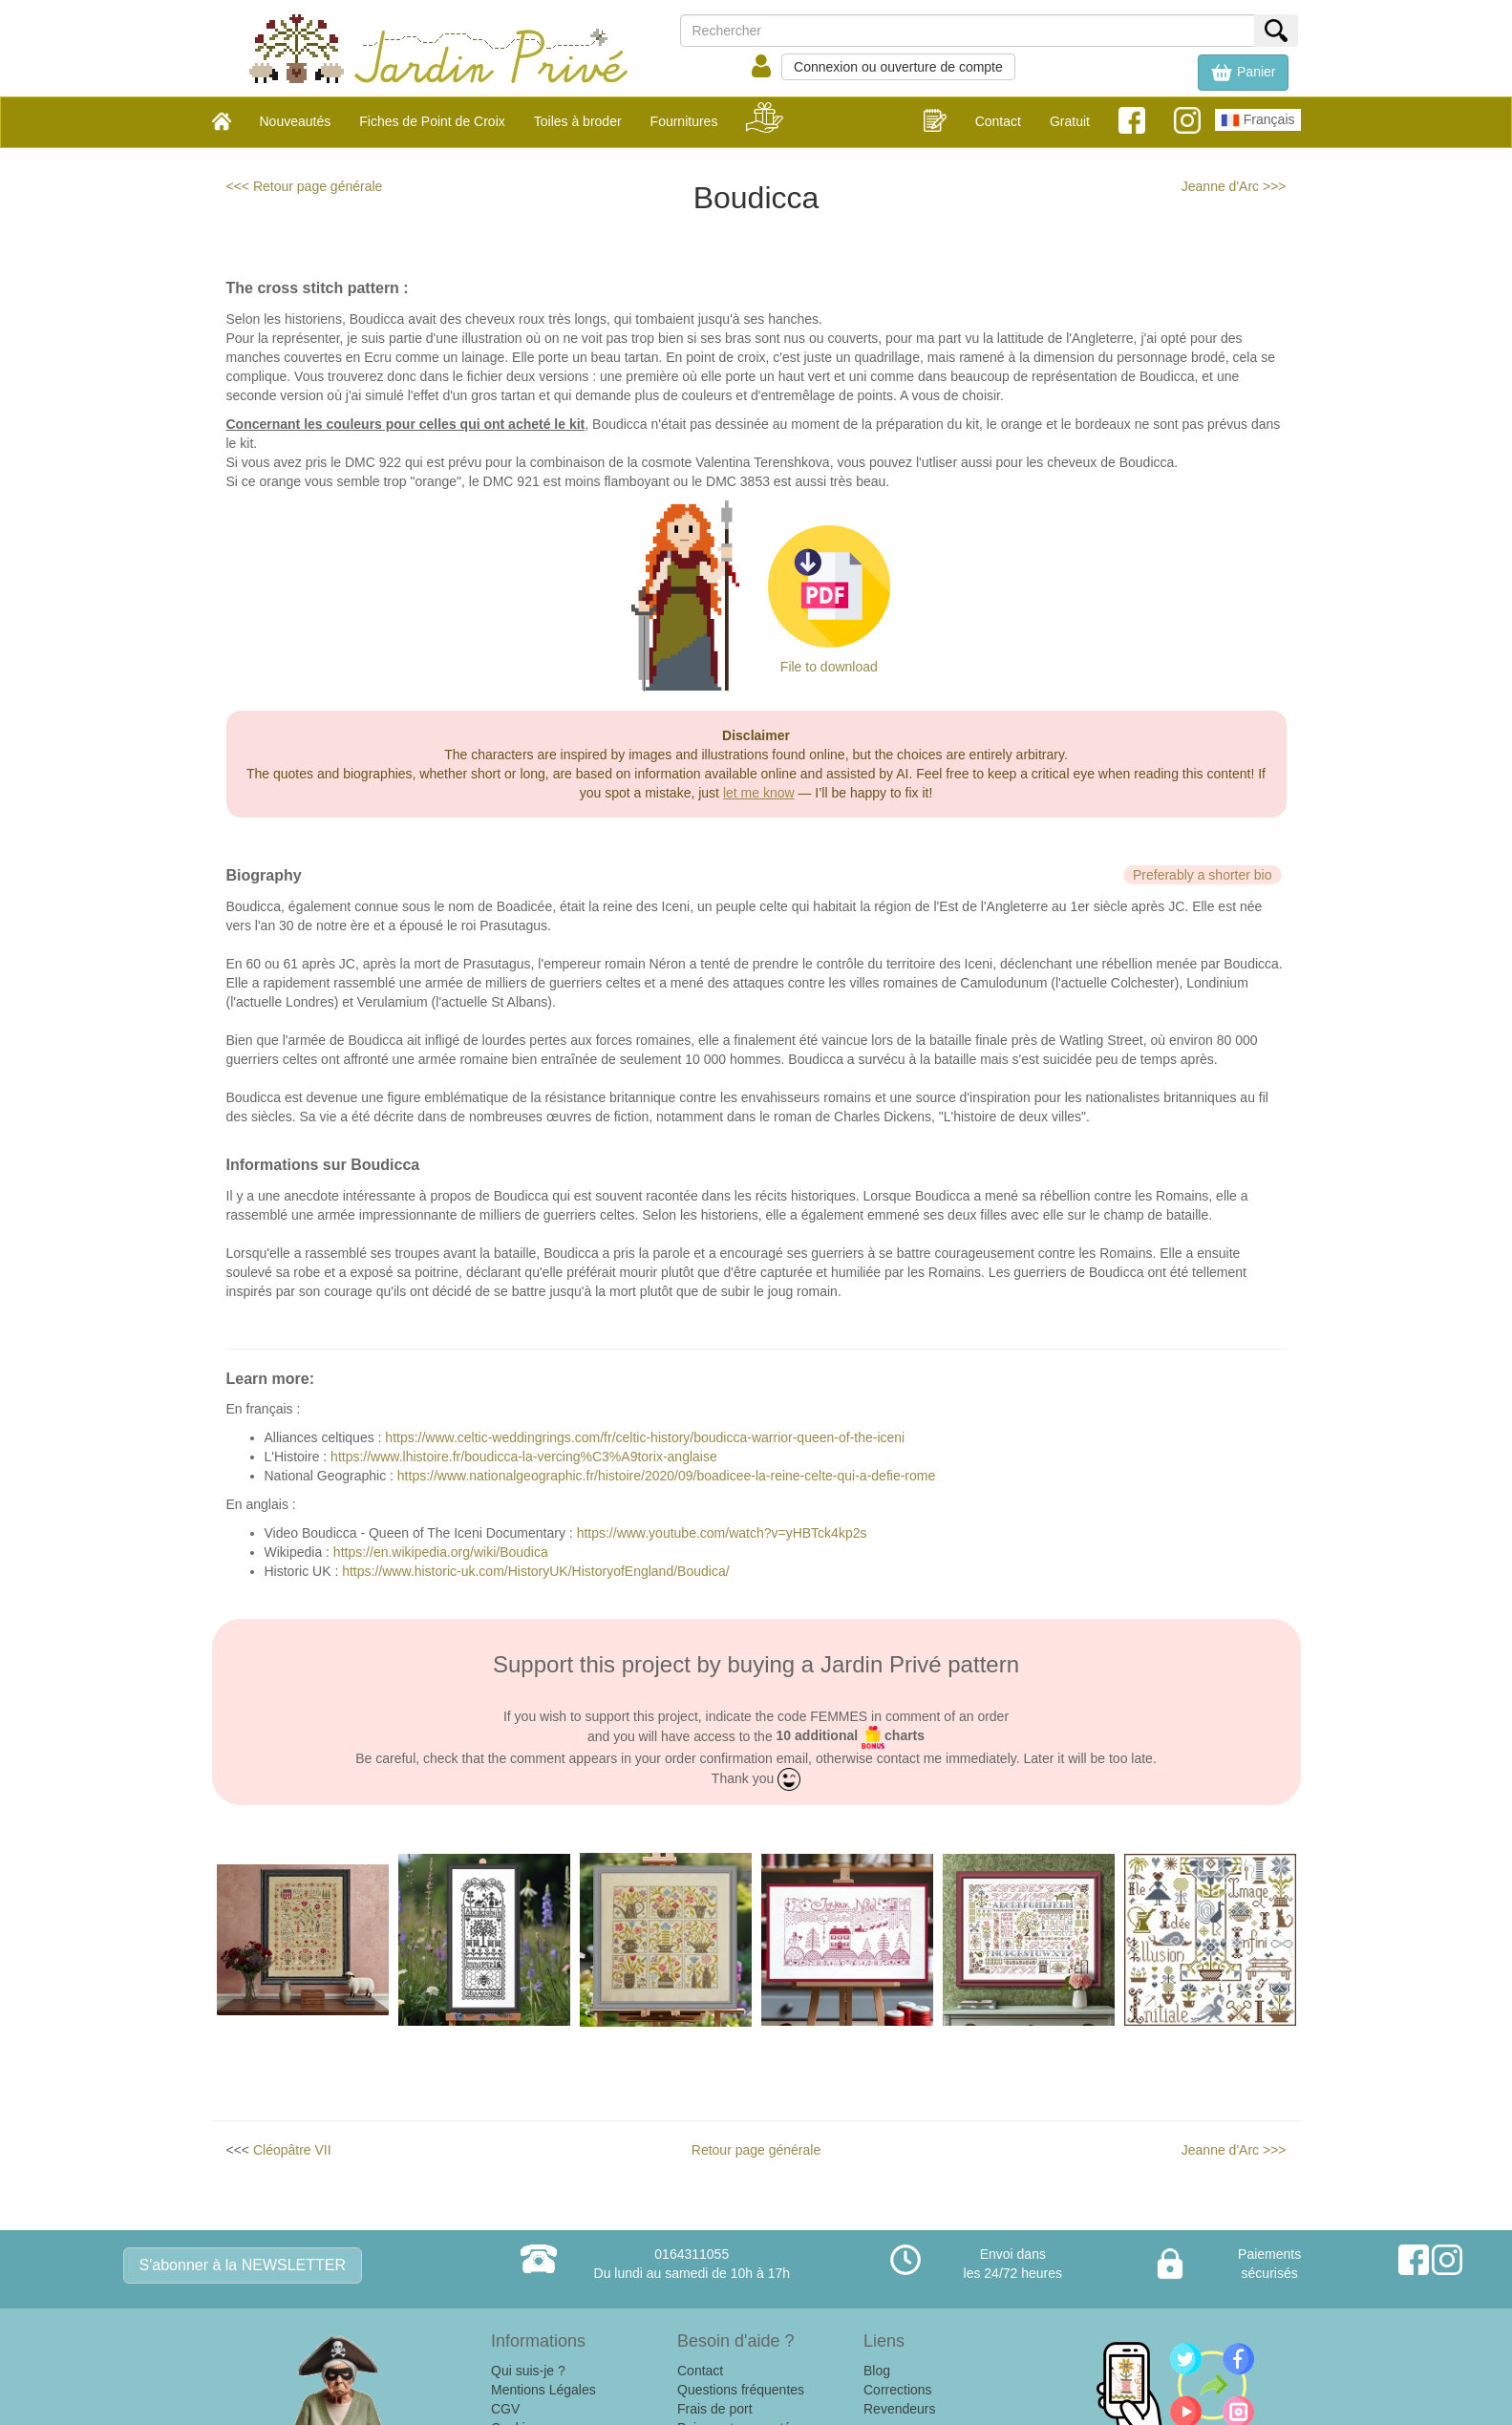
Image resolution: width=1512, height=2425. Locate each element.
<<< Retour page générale (304, 186)
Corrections (897, 2389)
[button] (1242, 73)
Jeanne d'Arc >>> (1234, 186)
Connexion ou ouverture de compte (898, 66)
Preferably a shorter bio (1202, 875)
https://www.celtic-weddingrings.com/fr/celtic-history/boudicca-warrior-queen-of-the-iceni (645, 1437)
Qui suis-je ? (528, 2370)
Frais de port (715, 2408)
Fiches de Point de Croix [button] (432, 121)
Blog (876, 2370)
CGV (505, 2408)
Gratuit (1070, 121)
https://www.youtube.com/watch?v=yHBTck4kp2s (722, 1533)
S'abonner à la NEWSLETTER (242, 2265)
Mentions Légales (543, 2389)
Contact (998, 121)
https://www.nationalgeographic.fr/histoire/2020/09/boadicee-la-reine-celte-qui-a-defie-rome (666, 1475)
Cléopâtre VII (292, 2150)
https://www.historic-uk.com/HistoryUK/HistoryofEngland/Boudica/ (535, 1571)
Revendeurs (899, 2408)
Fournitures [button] (684, 121)
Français (1258, 120)
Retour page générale (756, 2150)
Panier (1242, 72)
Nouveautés (295, 121)
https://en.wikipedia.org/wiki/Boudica (440, 1552)
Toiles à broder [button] (578, 121)
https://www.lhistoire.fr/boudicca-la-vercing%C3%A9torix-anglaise (523, 1456)
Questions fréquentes (740, 2389)
